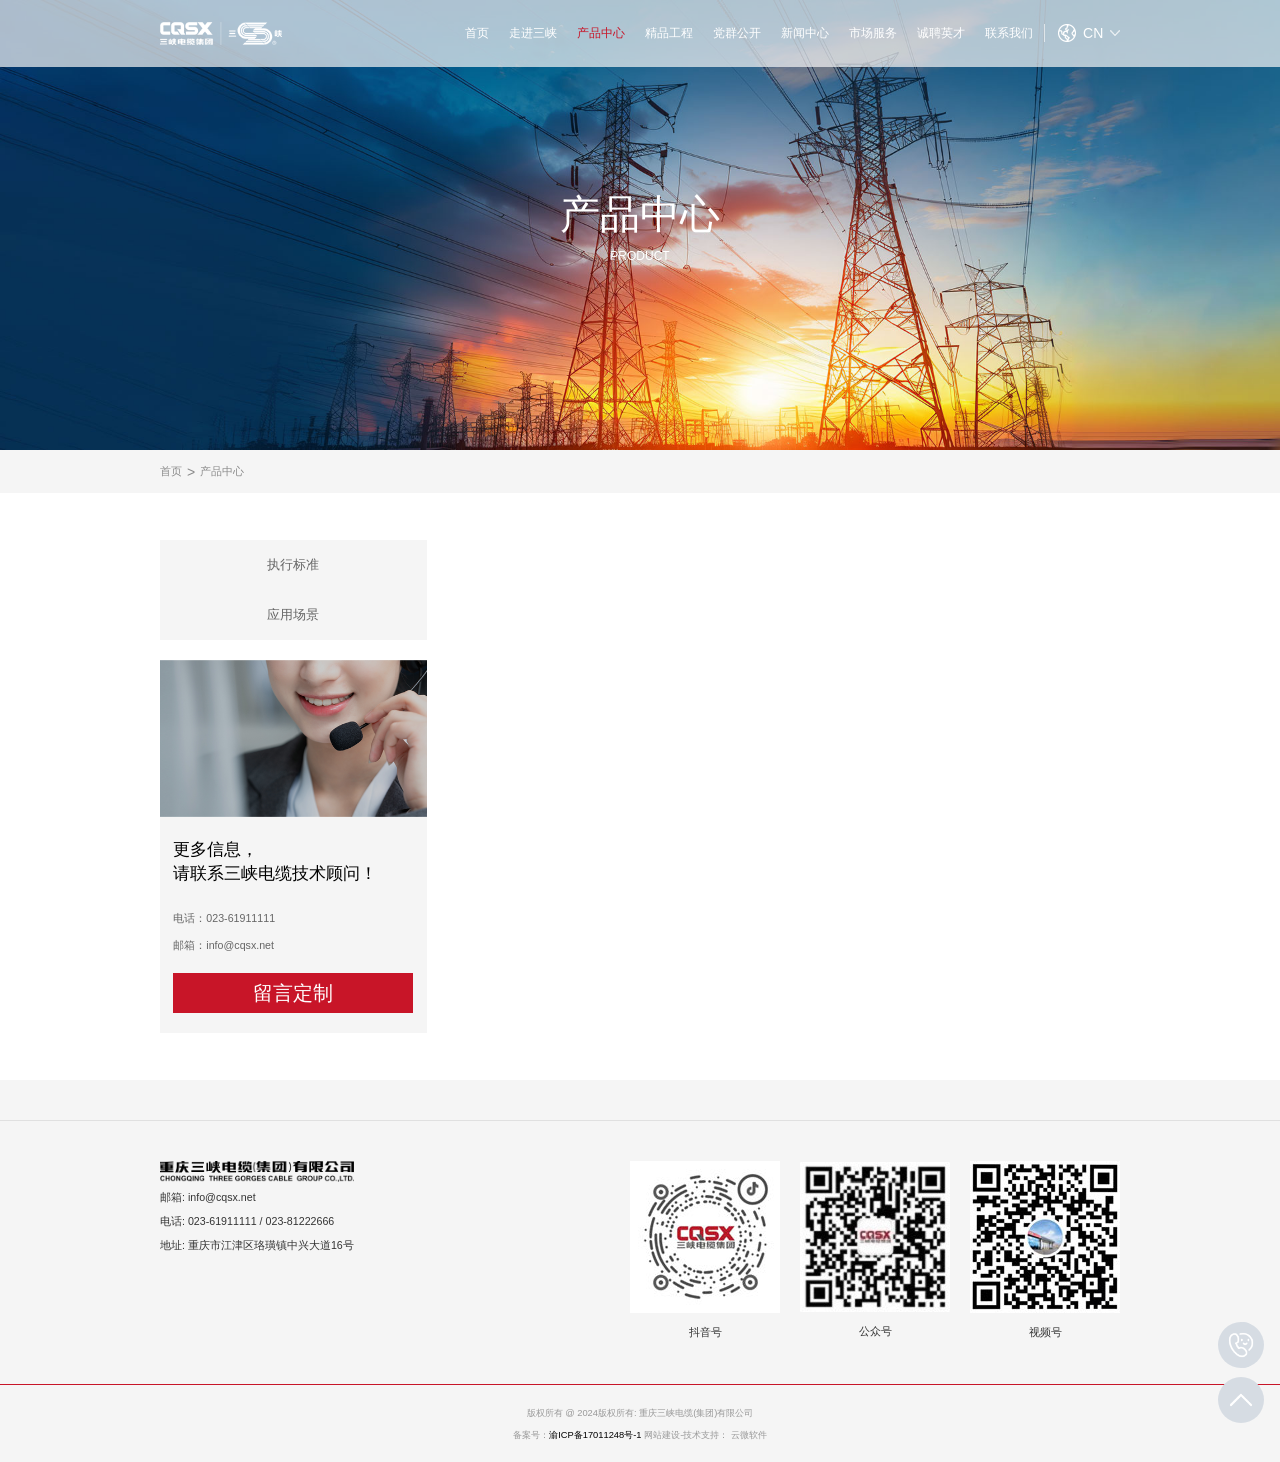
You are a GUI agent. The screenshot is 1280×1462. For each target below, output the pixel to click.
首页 (477, 33)
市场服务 (873, 33)
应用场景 (293, 614)
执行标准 (293, 564)
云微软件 (749, 1435)
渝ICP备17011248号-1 (595, 1435)
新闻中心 (805, 33)
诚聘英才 (941, 33)
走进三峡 (533, 33)
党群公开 (737, 33)
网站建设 (662, 1435)
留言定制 (293, 993)
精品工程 (669, 33)
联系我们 (1009, 33)
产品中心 (601, 33)
